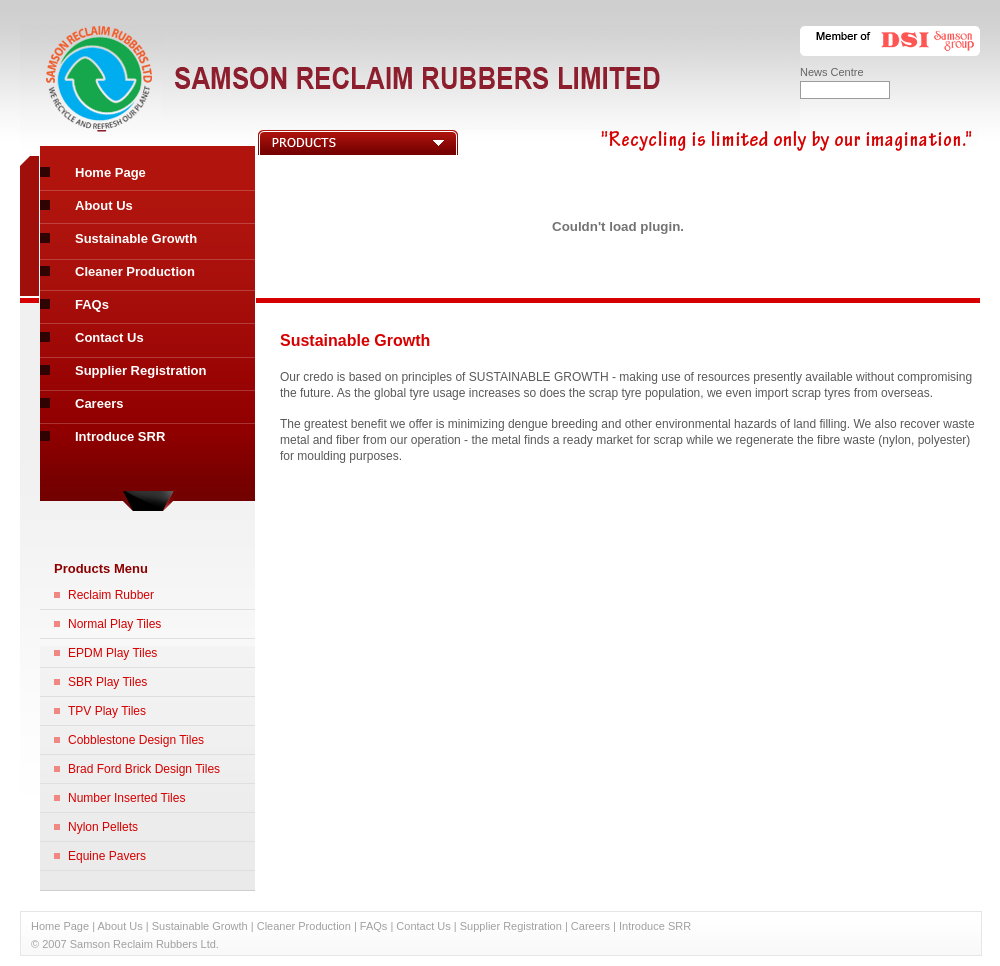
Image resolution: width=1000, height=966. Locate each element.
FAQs (92, 304)
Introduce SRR (120, 436)
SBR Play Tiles (107, 682)
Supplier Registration (140, 370)
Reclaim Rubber (111, 595)
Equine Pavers (107, 856)
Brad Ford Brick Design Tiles (144, 769)
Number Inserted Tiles (126, 798)
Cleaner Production (135, 271)
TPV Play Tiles (107, 711)
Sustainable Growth (136, 238)
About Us (104, 205)
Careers (99, 403)
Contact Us (109, 337)
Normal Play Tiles (114, 624)
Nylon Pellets (103, 827)
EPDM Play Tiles (112, 653)
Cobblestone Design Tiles (136, 740)
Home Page (110, 172)
